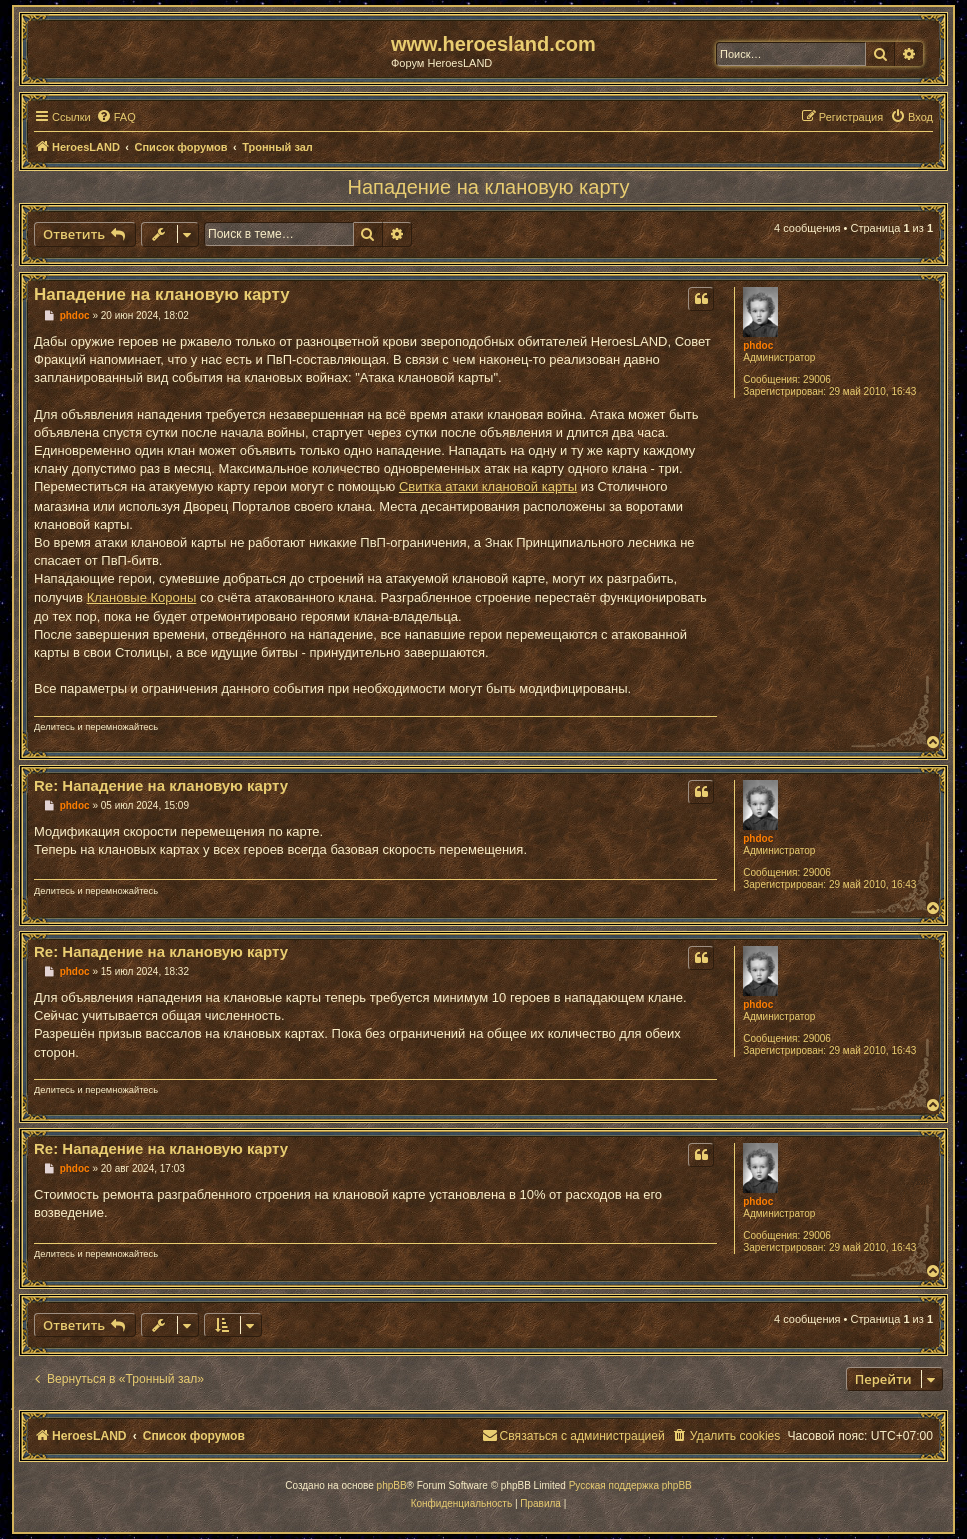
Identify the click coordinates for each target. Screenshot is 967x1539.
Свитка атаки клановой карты (488, 486)
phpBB (392, 1485)
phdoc (758, 345)
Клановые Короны (142, 597)
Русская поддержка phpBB (630, 1485)
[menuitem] (116, 117)
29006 (817, 379)
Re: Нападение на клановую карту (161, 785)
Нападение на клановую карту (489, 187)
